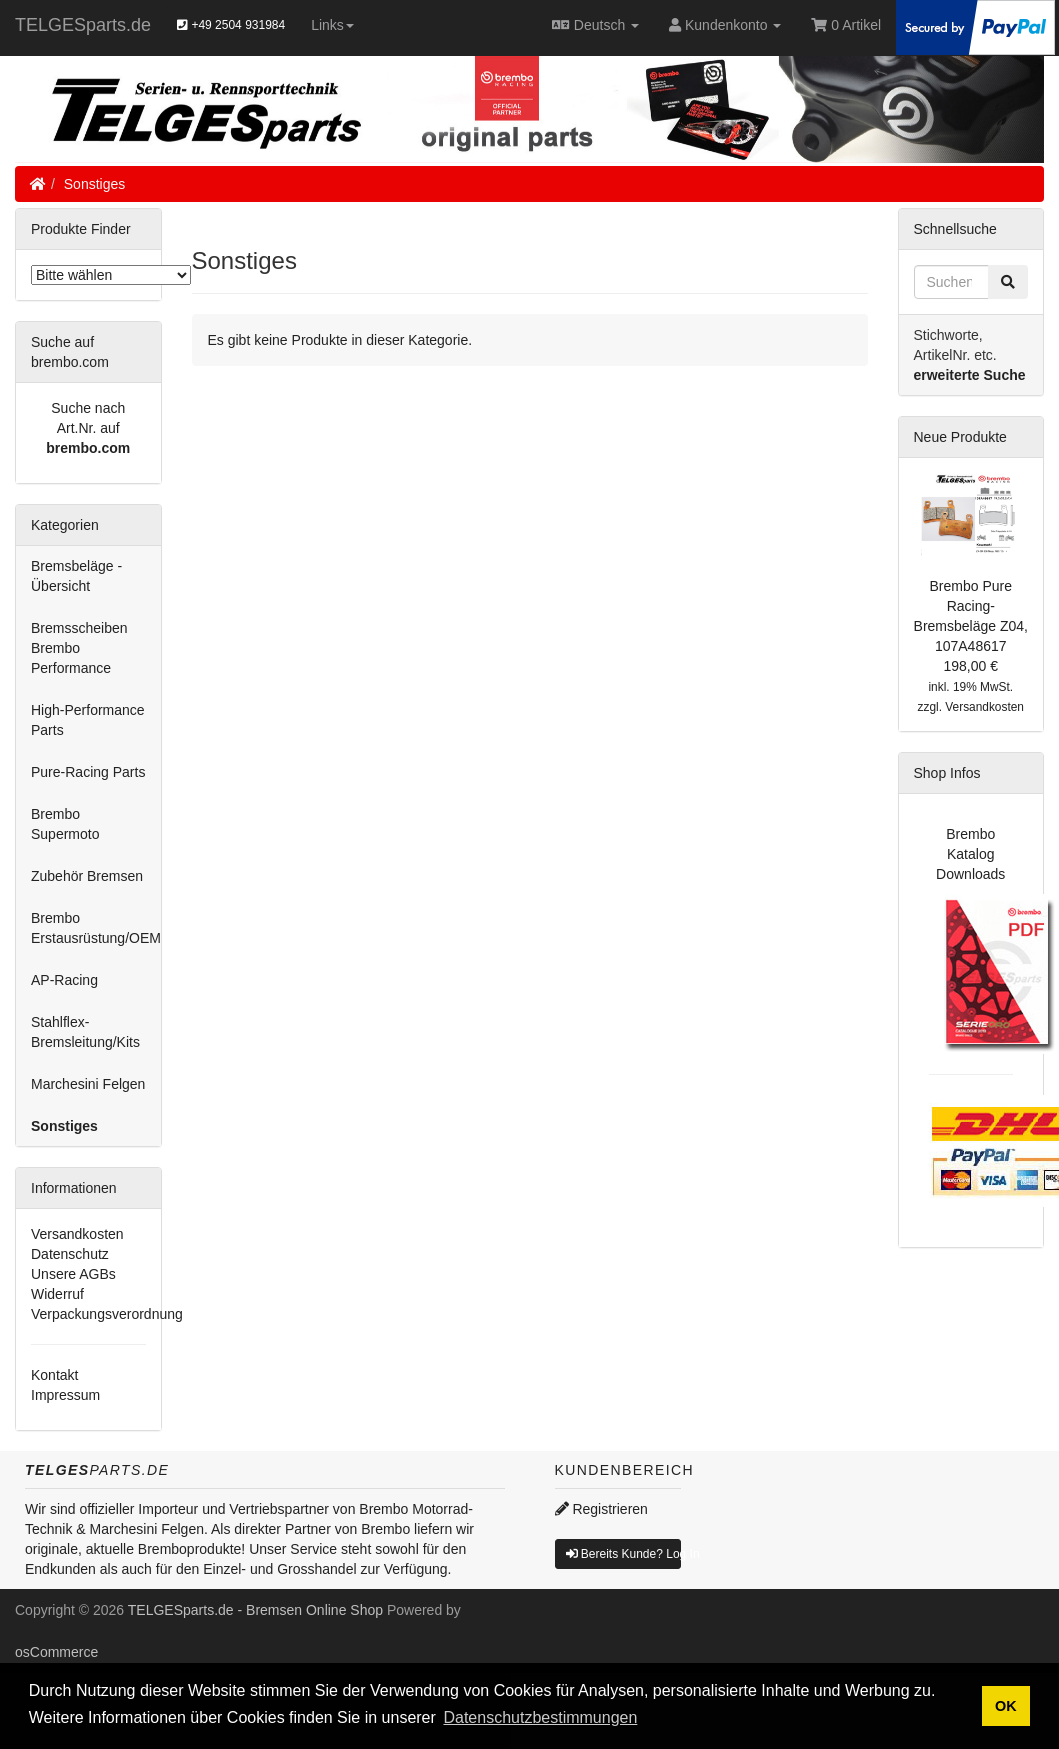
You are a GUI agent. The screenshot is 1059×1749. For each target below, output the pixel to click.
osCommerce (56, 1652)
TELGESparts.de (83, 25)
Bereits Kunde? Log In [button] (624, 1554)
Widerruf (57, 1294)
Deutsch (595, 25)
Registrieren (601, 1509)
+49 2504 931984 (231, 25)
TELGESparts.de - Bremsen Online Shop (255, 1610)
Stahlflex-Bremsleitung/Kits (85, 1032)
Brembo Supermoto (65, 824)
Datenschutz (70, 1254)
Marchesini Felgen (88, 1084)
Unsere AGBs (73, 1274)
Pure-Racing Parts (88, 772)
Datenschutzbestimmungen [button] (540, 1717)
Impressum (65, 1395)
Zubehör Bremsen (87, 876)
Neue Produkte (960, 437)
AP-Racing (64, 980)
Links (332, 25)
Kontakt (54, 1375)
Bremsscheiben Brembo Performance (79, 648)
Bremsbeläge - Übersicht (76, 576)
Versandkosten (77, 1234)
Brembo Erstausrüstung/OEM (96, 928)
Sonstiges (94, 184)
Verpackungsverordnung (107, 1314)
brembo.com (88, 448)
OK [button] (1006, 1706)
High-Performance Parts (88, 720)
